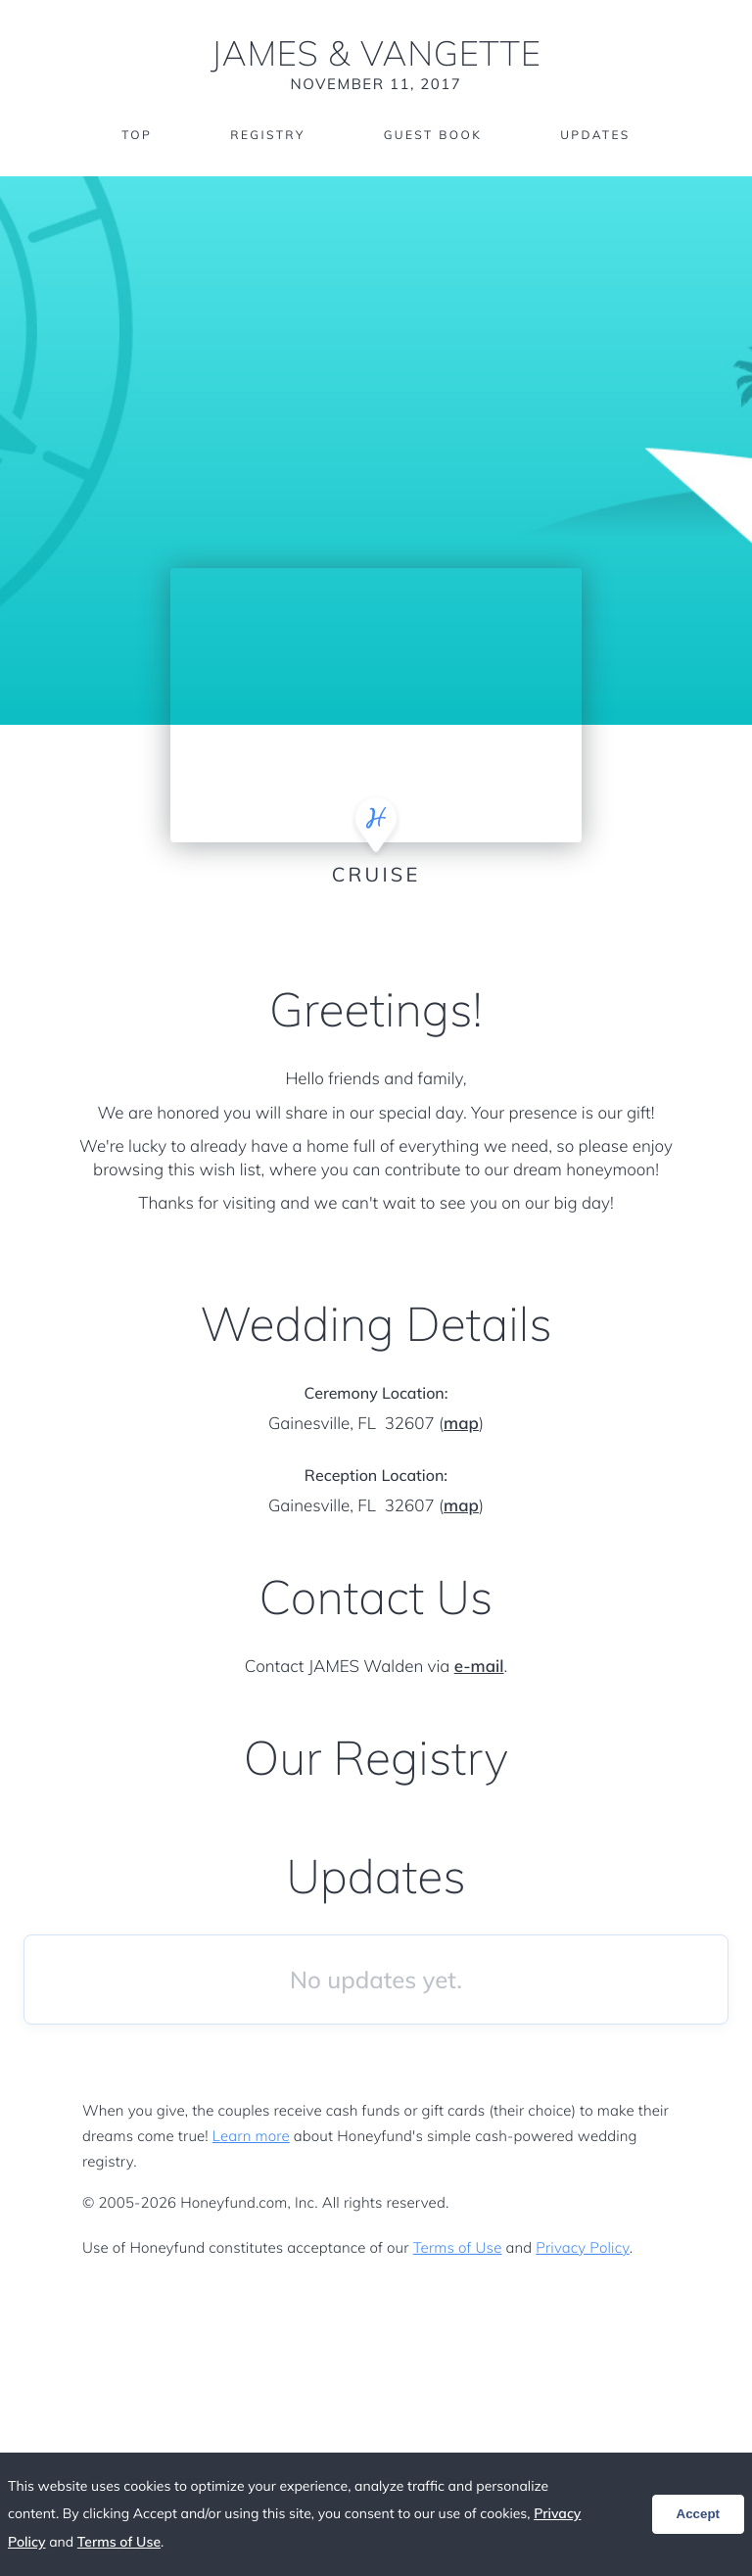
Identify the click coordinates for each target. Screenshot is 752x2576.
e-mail (479, 1666)
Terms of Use (457, 2247)
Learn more (251, 2135)
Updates (595, 134)
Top (136, 134)
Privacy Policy (582, 2247)
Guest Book (433, 134)
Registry (267, 134)
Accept (698, 2513)
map (461, 1423)
